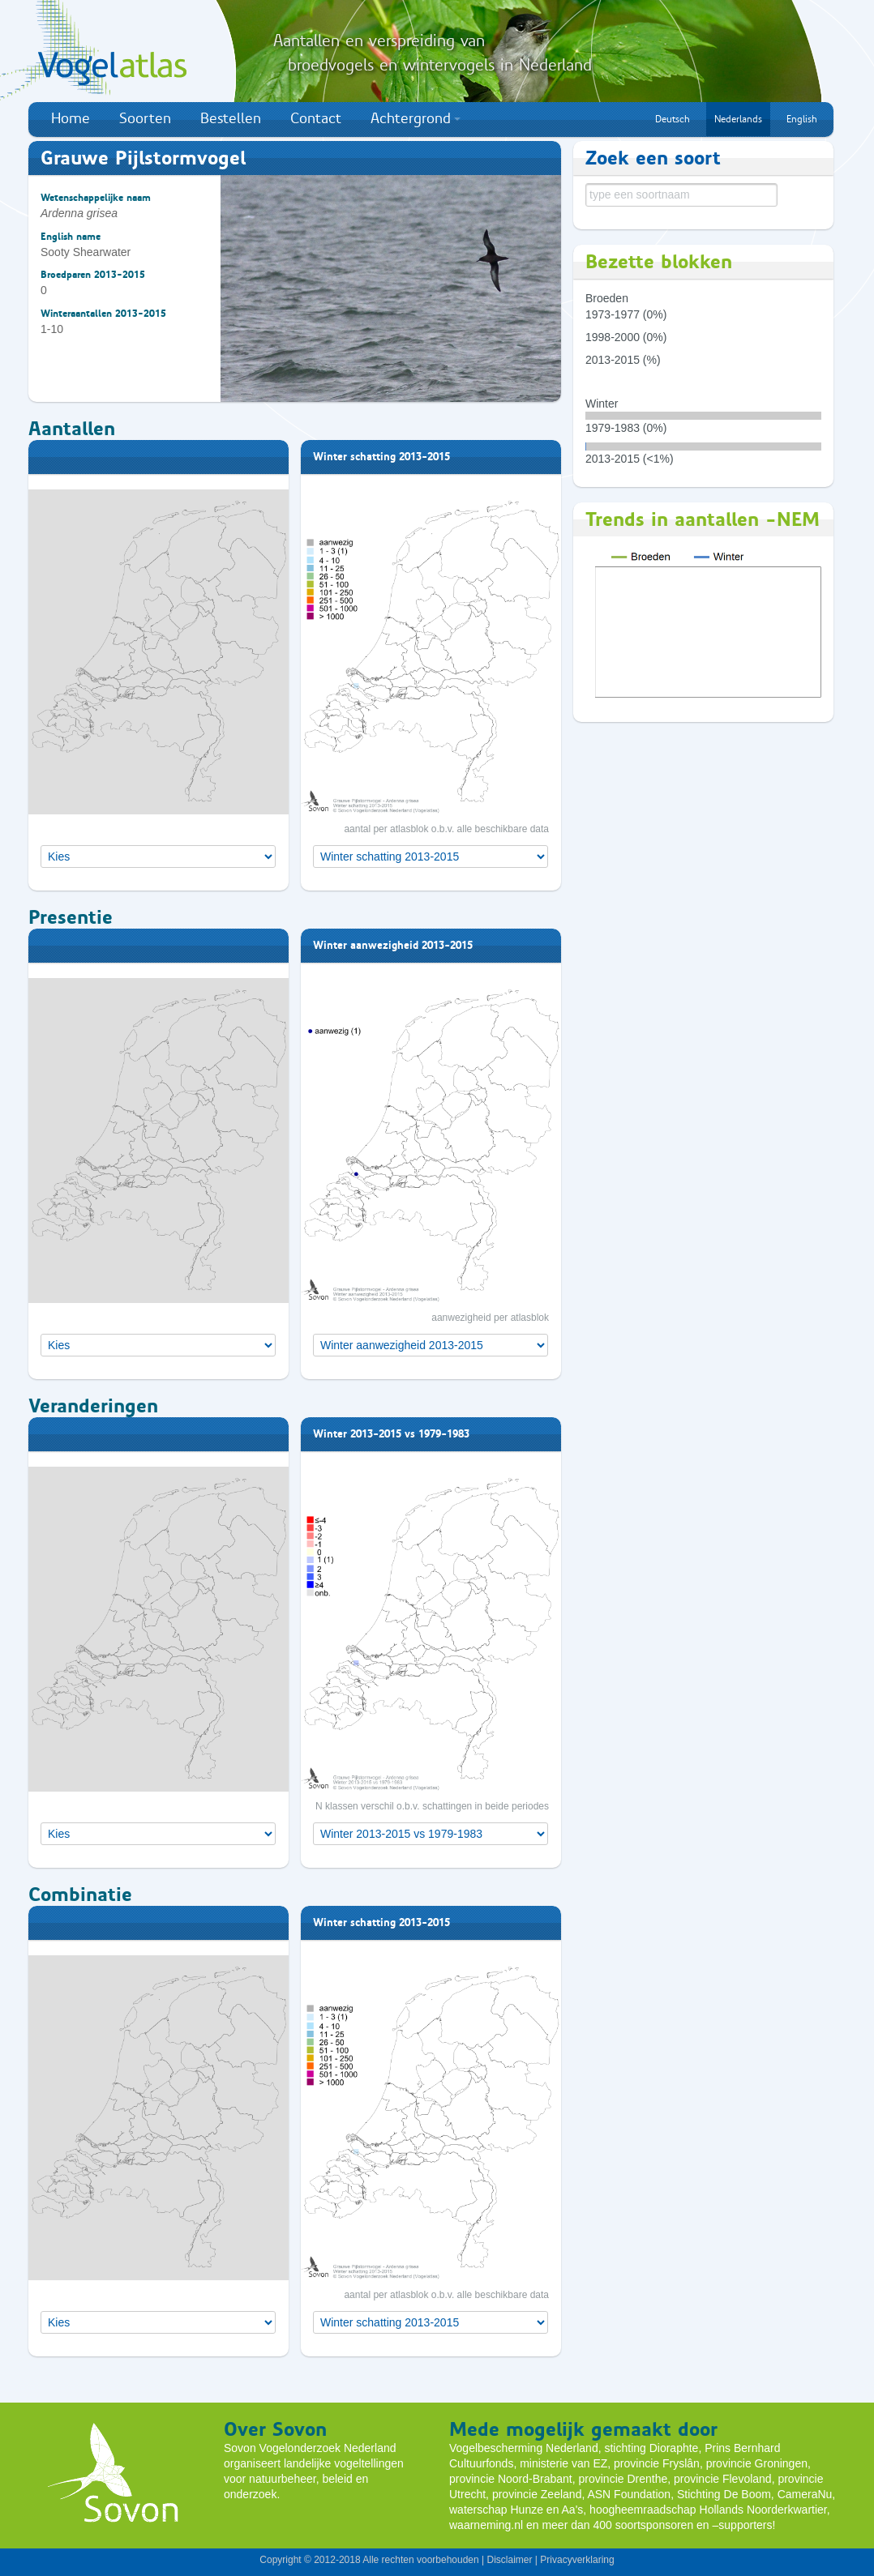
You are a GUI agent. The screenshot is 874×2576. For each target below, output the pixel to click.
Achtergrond (416, 118)
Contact (315, 118)
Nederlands (738, 119)
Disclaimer (509, 2559)
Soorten (145, 118)
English (801, 119)
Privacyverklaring (577, 2559)
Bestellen (230, 118)
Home (70, 118)
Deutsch (672, 119)
